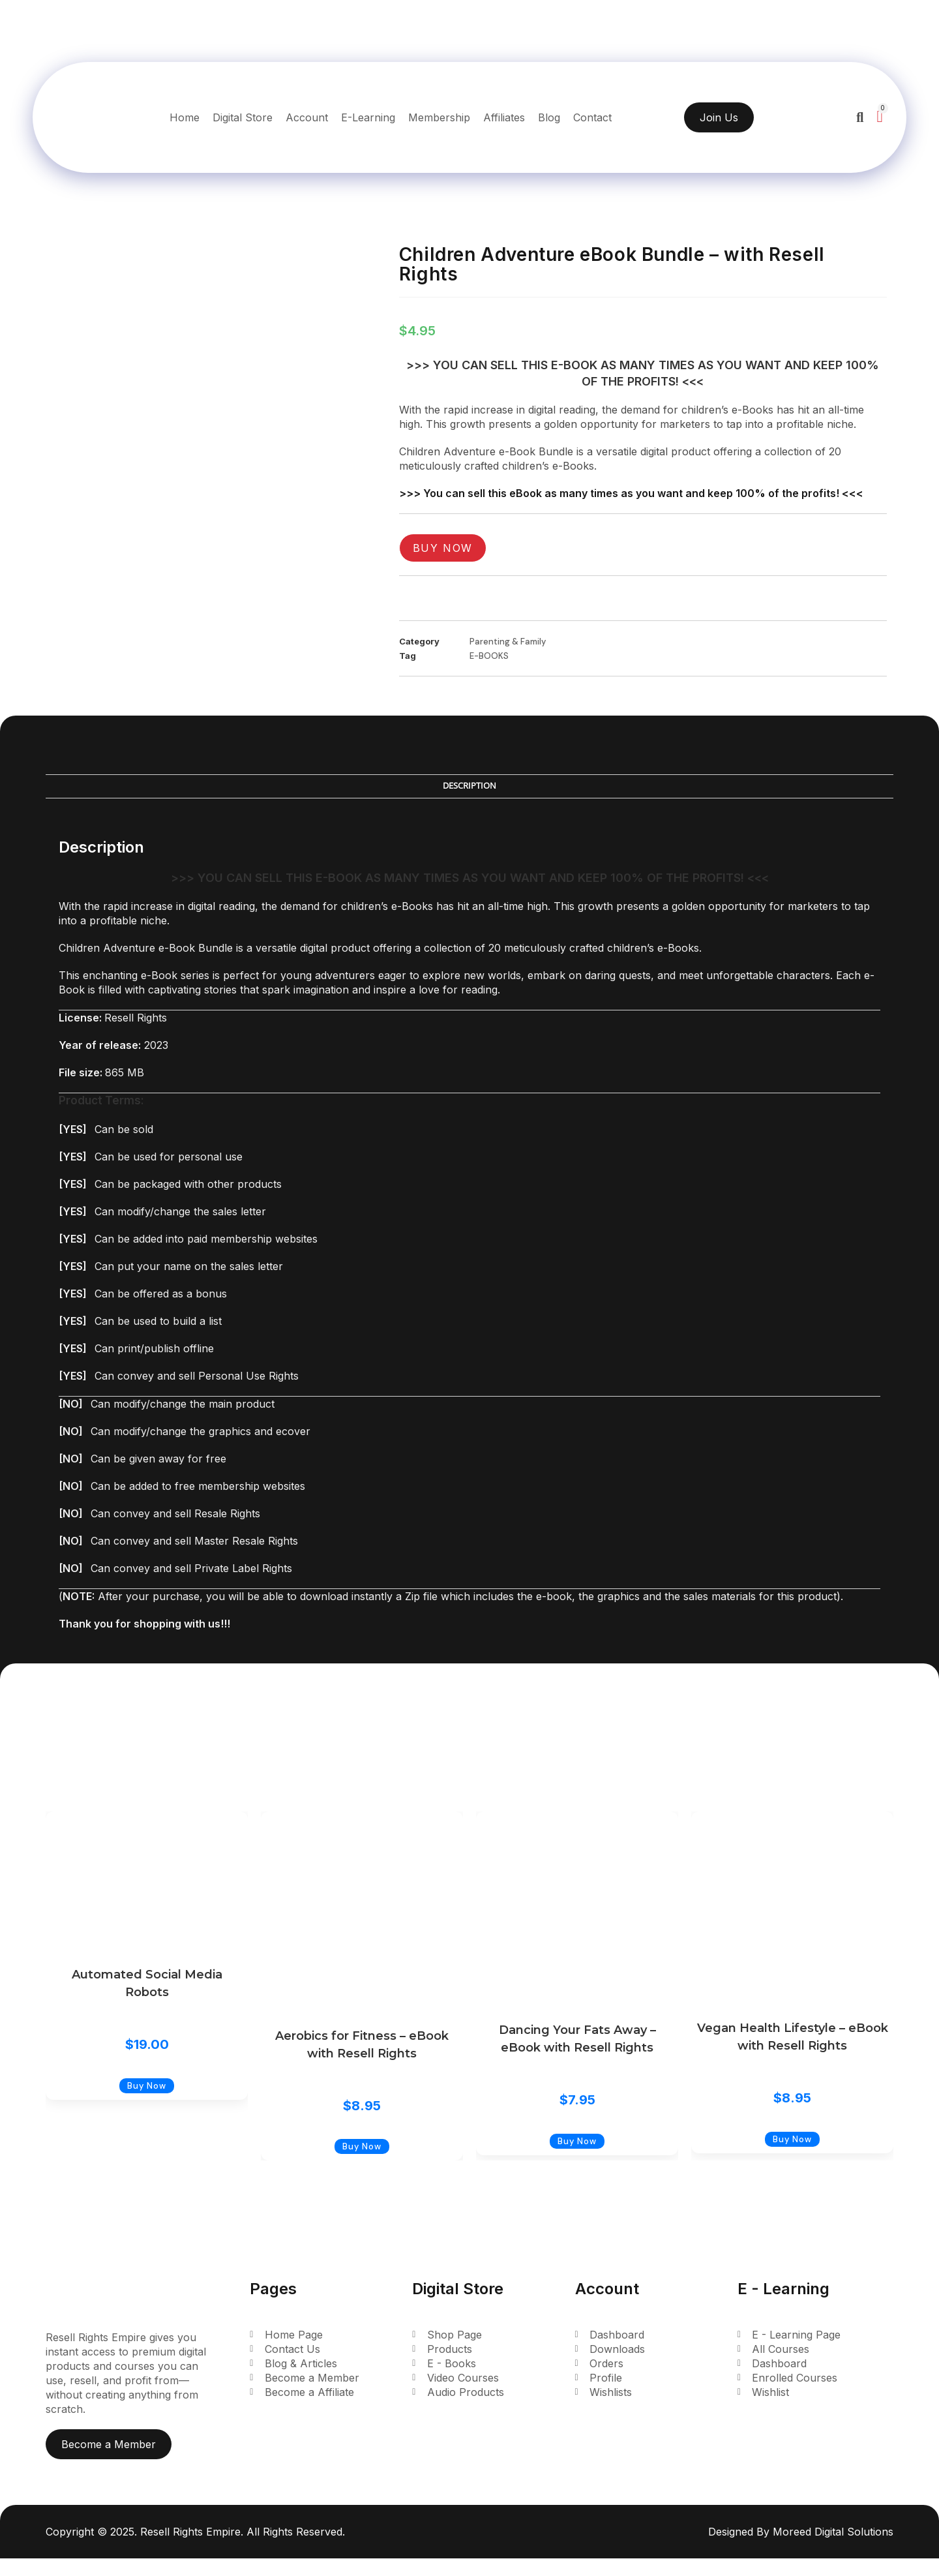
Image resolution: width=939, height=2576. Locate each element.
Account (307, 117)
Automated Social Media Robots (147, 1983)
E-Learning (368, 117)
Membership (439, 117)
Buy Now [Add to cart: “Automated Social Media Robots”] (146, 2102)
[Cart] (879, 116)
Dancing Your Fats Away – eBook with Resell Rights (577, 2039)
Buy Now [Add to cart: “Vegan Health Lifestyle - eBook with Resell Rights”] (792, 2156)
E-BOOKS (489, 655)
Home (185, 117)
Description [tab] (469, 785)
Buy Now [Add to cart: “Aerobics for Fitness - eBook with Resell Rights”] (361, 2164)
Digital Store (243, 117)
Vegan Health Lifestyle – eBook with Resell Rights (792, 2037)
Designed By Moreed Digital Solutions (800, 2549)
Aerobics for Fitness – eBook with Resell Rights (362, 2045)
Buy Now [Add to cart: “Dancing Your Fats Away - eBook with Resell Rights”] (577, 2158)
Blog (549, 117)
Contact (592, 117)
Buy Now (443, 547)
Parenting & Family (508, 641)
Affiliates (504, 117)
